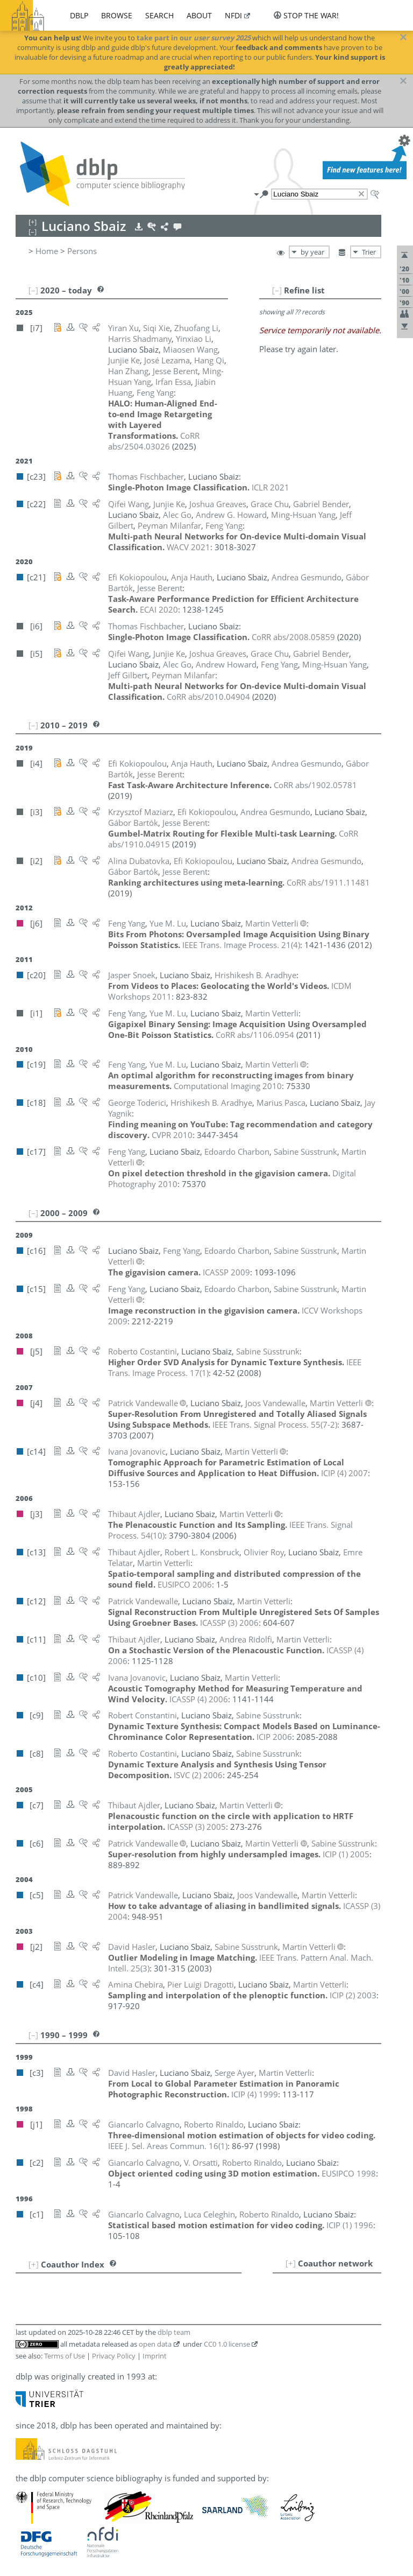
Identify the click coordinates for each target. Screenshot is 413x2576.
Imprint (155, 2356)
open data (155, 2344)
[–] (277, 290)
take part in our (194, 38)
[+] (291, 2263)
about (199, 15)
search (159, 15)
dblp (79, 15)
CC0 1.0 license (227, 2344)
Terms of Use (64, 2356)
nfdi (233, 15)
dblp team (174, 2332)
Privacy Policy (114, 2356)
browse (116, 15)
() (241, 944)
